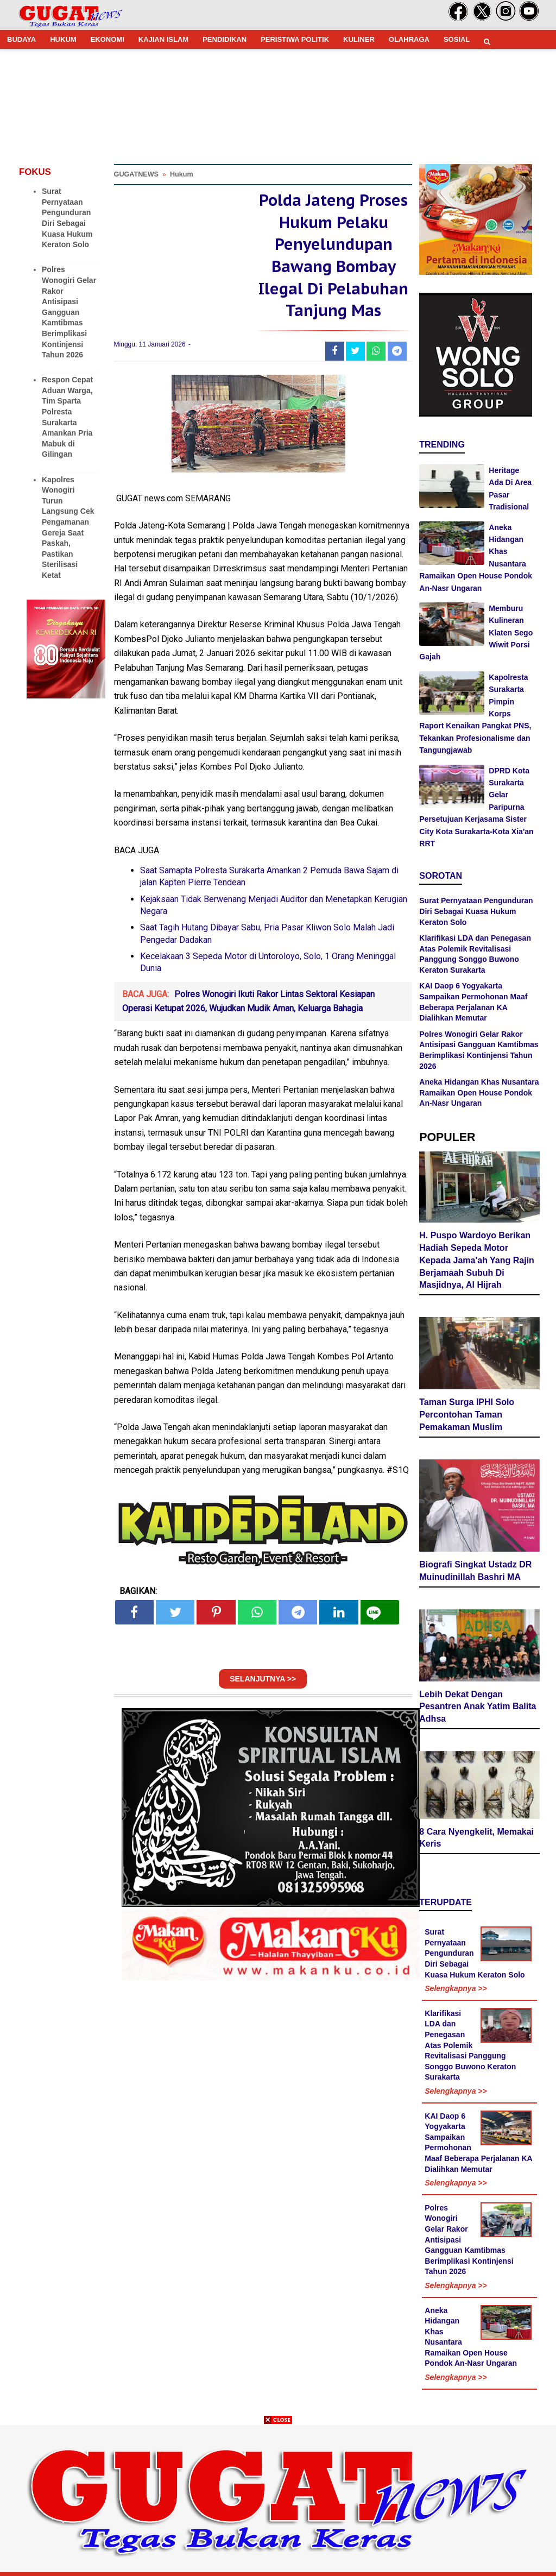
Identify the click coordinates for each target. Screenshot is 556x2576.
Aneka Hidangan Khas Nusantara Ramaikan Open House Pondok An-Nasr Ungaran (479, 1092)
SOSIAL (457, 39)
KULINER (359, 39)
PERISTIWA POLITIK (295, 39)
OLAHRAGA (409, 39)
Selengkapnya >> (455, 1989)
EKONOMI (107, 39)
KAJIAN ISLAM (163, 39)
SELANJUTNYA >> (263, 1685)
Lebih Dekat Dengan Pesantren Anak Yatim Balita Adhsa (477, 1707)
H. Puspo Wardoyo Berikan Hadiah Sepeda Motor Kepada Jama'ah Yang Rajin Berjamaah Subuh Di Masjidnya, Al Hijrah (476, 1261)
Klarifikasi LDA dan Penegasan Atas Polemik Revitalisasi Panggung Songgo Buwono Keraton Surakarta (470, 2046)
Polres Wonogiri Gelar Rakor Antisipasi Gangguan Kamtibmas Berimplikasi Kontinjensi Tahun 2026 (69, 312)
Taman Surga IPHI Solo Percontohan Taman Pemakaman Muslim (466, 1416)
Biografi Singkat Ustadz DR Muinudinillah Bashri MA (475, 1572)
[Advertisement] (278, 2500)
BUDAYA (21, 39)
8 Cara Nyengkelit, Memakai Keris (476, 1838)
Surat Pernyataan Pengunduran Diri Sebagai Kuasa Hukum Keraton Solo (476, 911)
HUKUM (63, 39)
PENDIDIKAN (225, 39)
